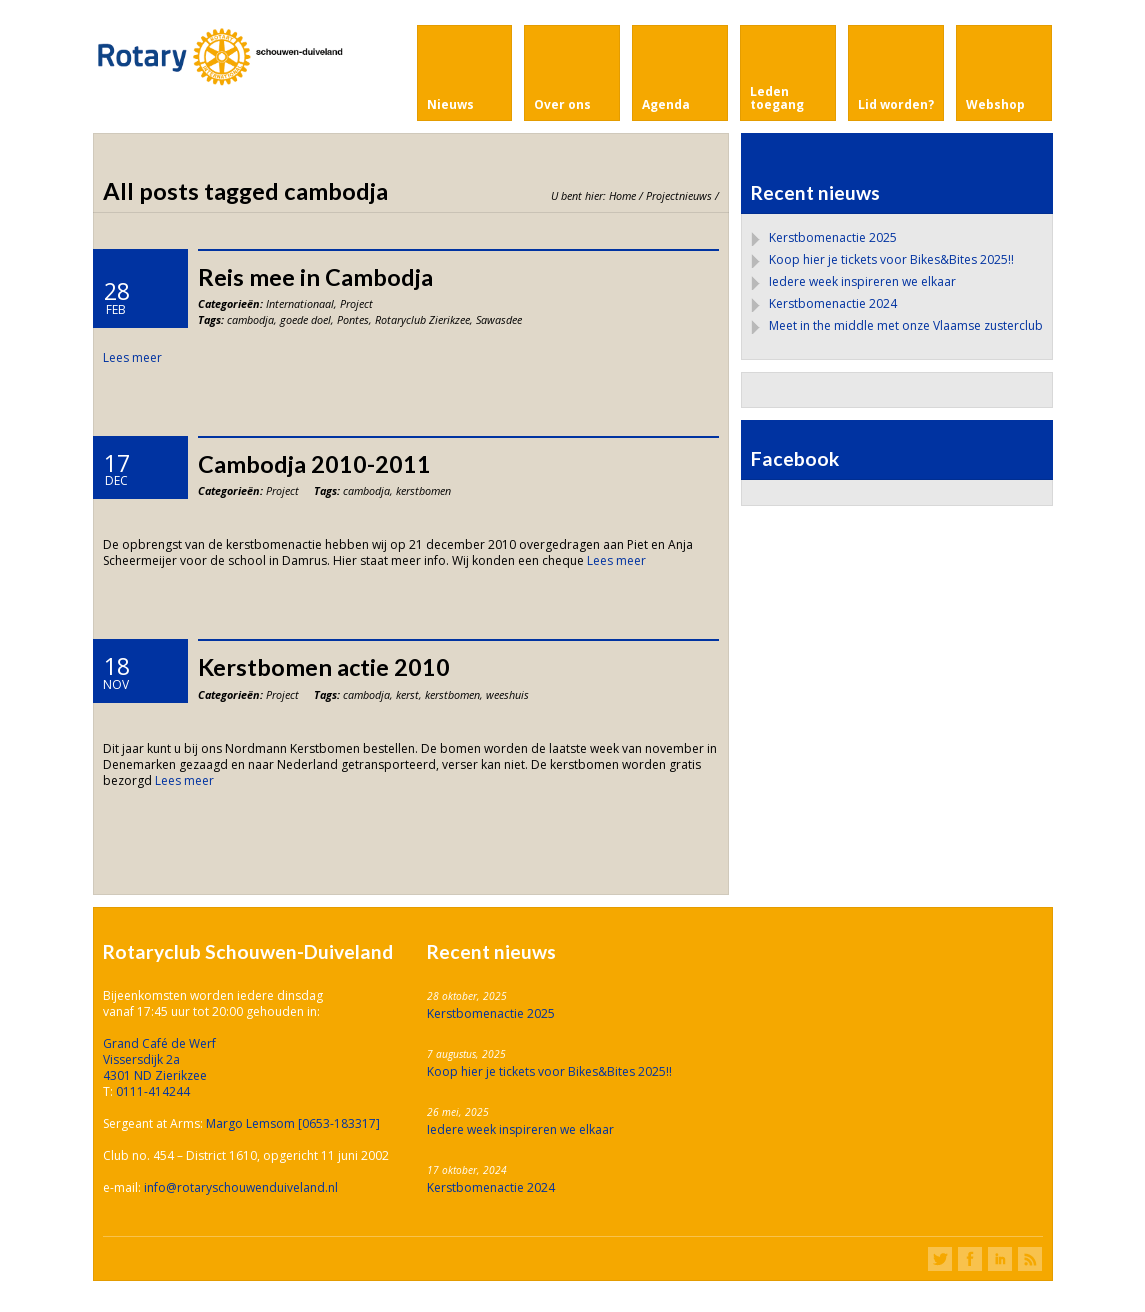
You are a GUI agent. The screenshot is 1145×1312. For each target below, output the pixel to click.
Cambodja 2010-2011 (314, 464)
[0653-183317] (339, 1123)
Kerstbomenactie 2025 (833, 237)
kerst (407, 694)
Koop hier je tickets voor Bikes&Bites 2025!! (891, 259)
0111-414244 (153, 1091)
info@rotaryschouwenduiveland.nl (241, 1187)
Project (356, 303)
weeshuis (507, 694)
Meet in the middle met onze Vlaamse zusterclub (906, 325)
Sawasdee (499, 319)
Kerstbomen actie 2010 (324, 667)
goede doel (305, 319)
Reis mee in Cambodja (315, 277)
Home (622, 195)
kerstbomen (423, 490)
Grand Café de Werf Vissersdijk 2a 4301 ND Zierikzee (159, 1059)
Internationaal (300, 303)
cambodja (250, 319)
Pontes (353, 319)
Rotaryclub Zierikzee (422, 319)
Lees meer (132, 357)
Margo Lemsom (252, 1123)
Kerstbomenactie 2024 (833, 303)
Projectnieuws (679, 195)
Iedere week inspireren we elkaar (862, 281)
